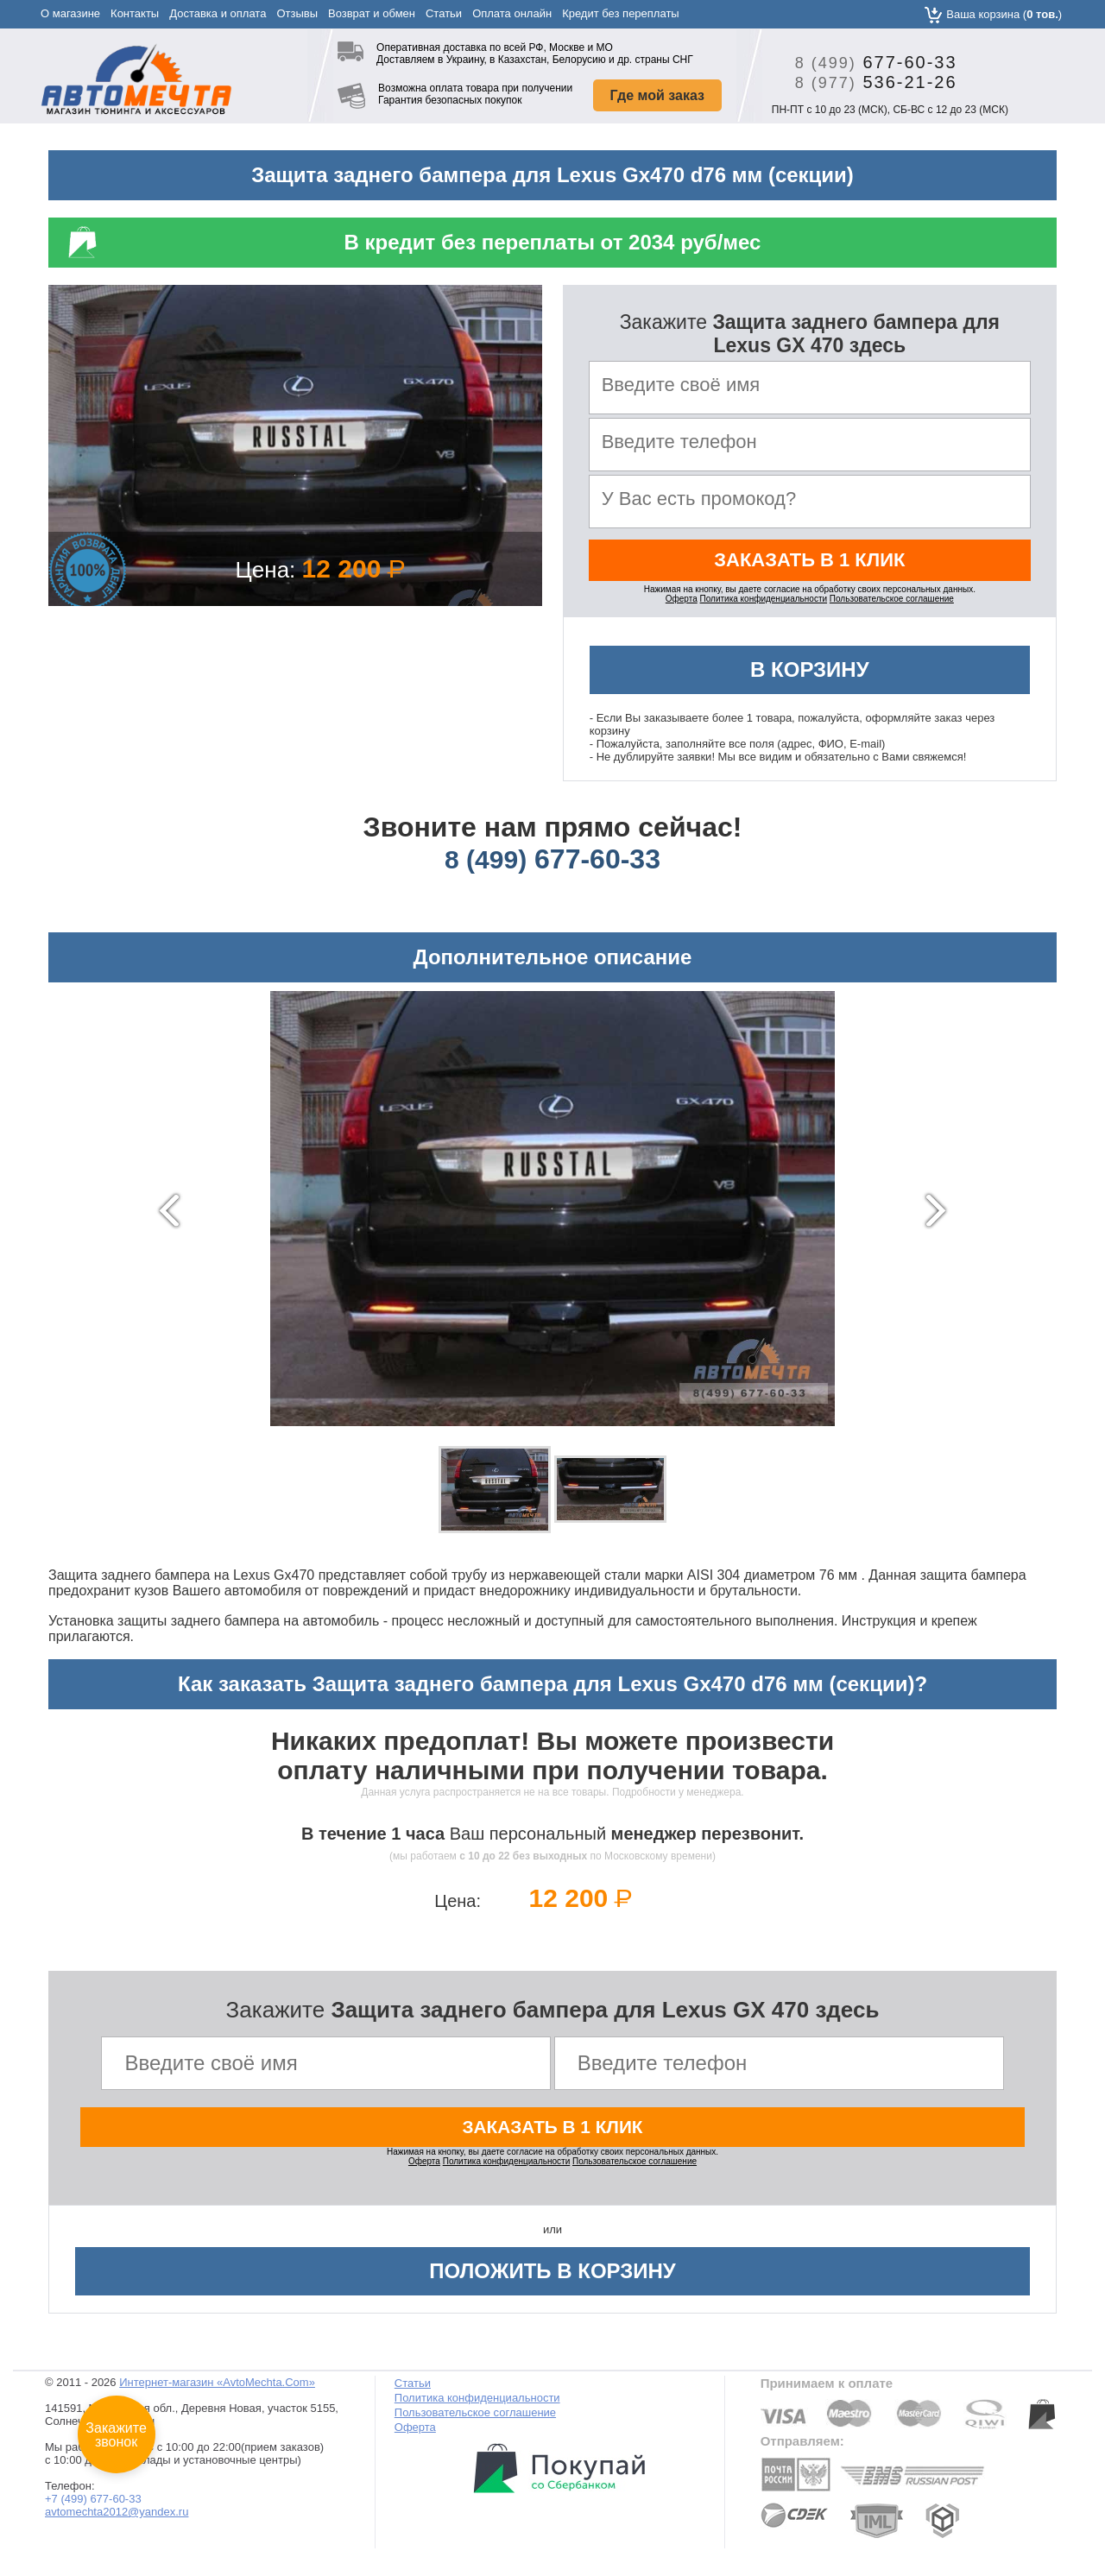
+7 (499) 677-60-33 (93, 2509)
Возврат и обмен (371, 13)
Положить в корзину (552, 2281)
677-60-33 (869, 62)
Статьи (444, 13)
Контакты (134, 13)
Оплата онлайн (512, 13)
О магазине (70, 13)
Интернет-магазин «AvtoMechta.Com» (217, 2392)
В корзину (809, 676)
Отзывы (297, 13)
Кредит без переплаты (620, 13)
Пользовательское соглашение (892, 605)
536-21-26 (869, 82)
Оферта (682, 605)
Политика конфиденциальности (764, 605)
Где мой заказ (657, 95)
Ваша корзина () (1004, 14)
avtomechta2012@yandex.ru (116, 2522)
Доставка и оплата (217, 13)
